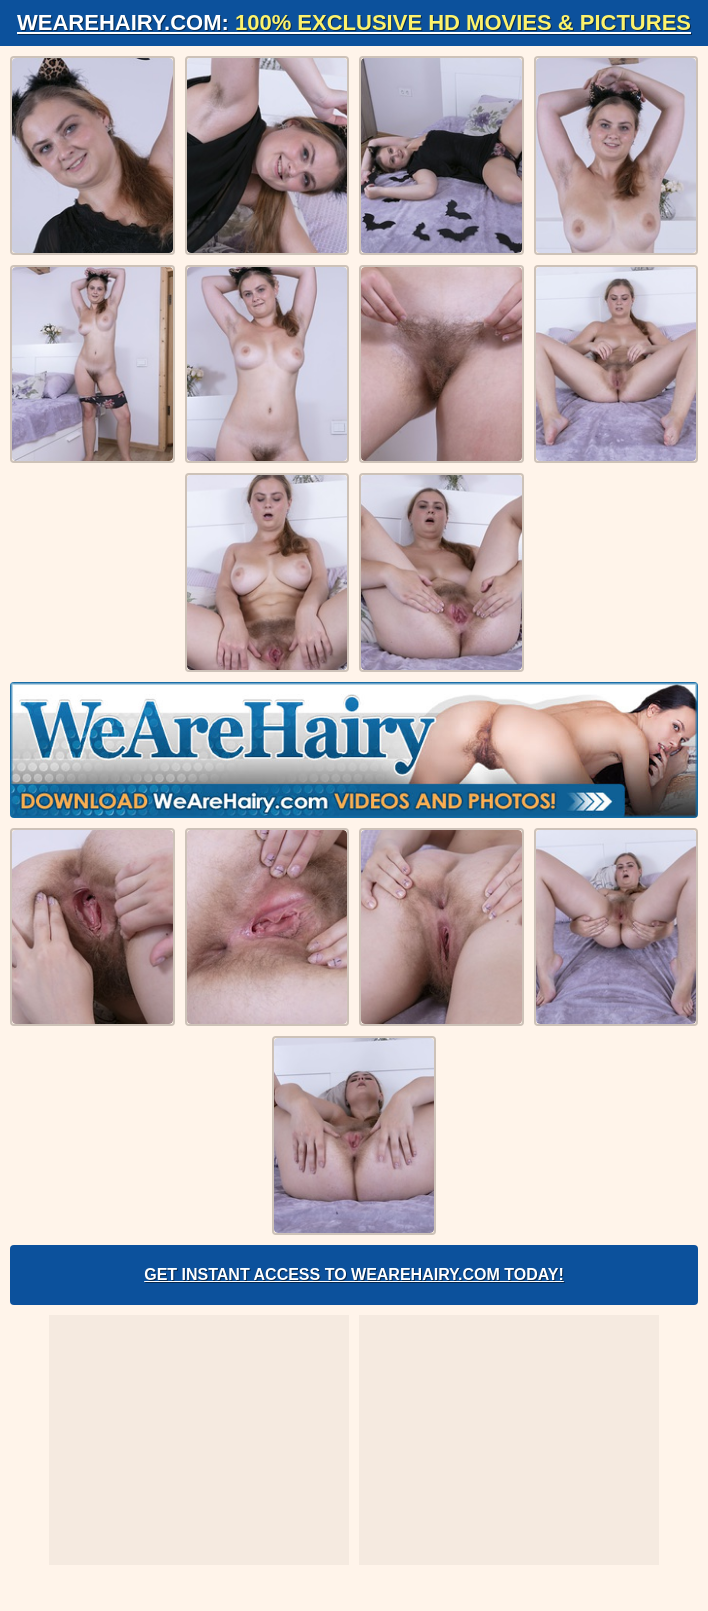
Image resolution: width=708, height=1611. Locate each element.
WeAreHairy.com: (354, 22)
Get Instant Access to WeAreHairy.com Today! (354, 1274)
